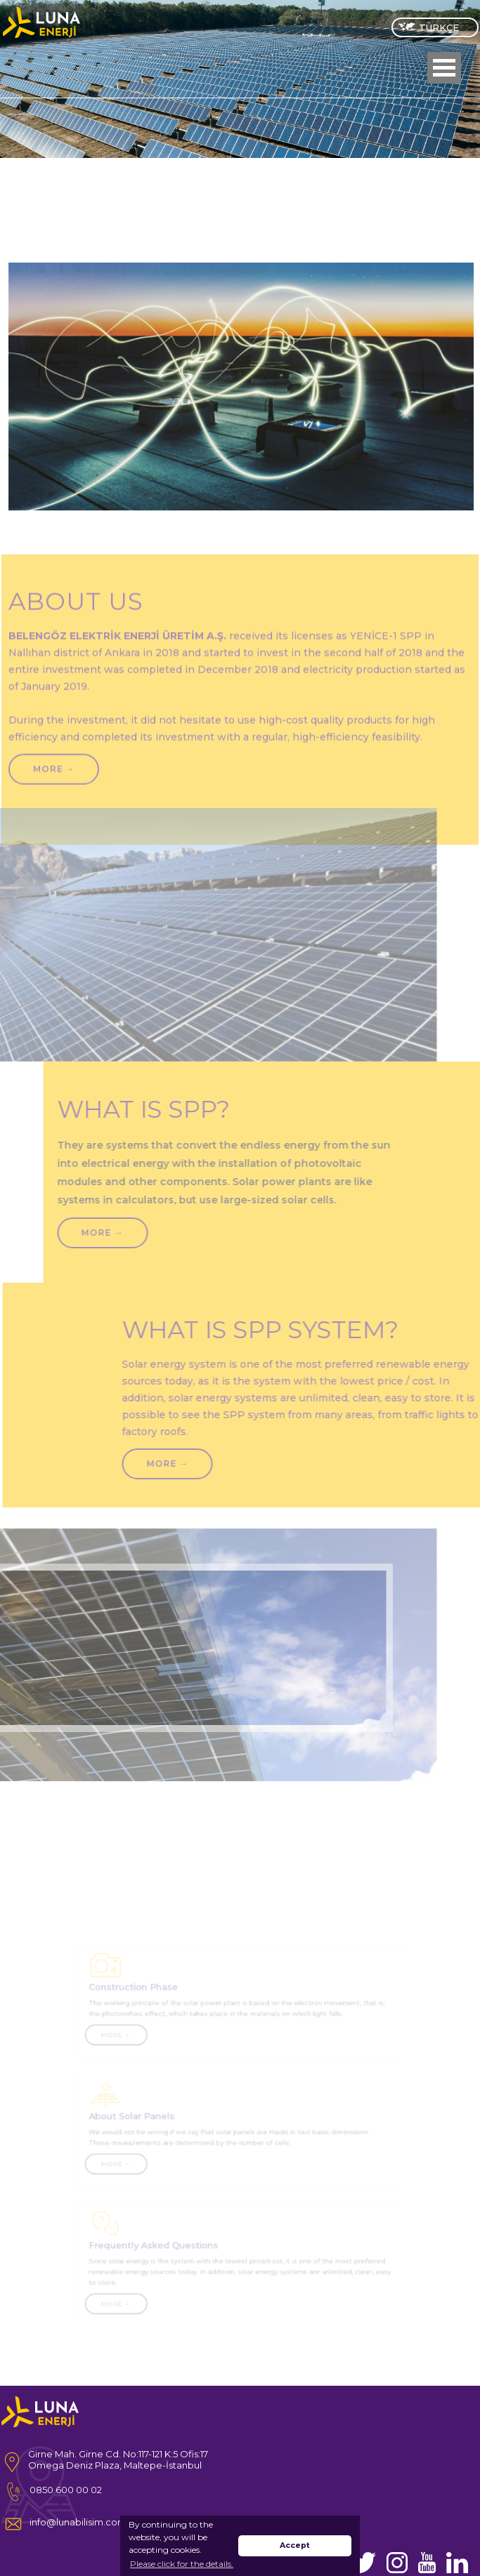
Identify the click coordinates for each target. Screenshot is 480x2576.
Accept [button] (295, 2545)
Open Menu (444, 68)
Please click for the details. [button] (181, 2563)
